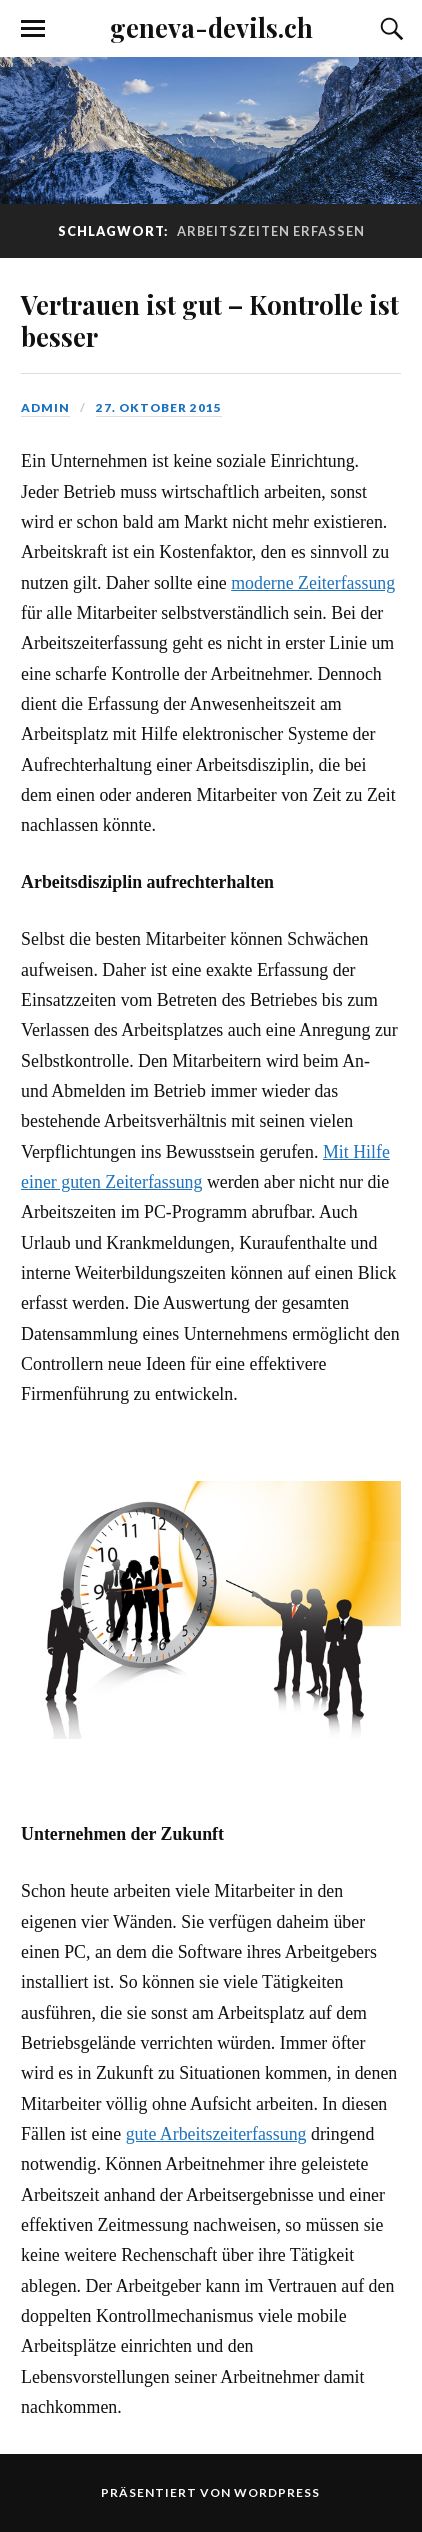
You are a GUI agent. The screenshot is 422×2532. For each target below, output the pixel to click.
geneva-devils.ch (211, 27)
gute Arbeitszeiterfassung (216, 2134)
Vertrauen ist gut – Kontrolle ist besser (210, 320)
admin (45, 407)
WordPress (277, 2492)
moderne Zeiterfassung (313, 583)
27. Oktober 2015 (159, 407)
